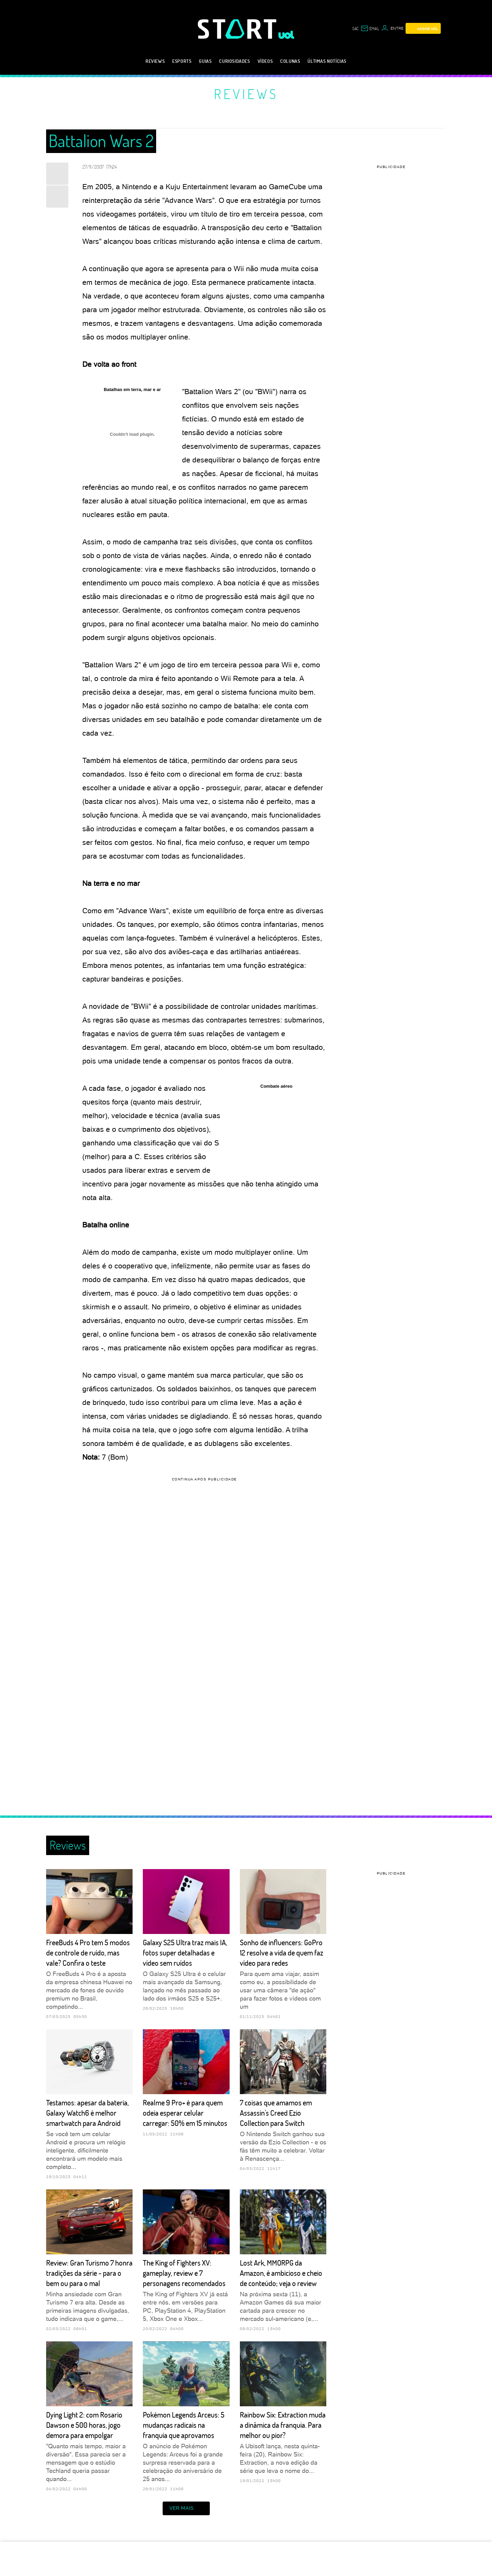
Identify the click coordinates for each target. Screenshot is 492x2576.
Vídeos (265, 61)
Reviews (155, 61)
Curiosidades (234, 61)
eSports (181, 61)
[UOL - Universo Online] (286, 35)
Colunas (290, 61)
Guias (205, 61)
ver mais (186, 2508)
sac (355, 28)
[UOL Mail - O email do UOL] (369, 28)
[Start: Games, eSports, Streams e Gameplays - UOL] (238, 29)
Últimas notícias (327, 61)
